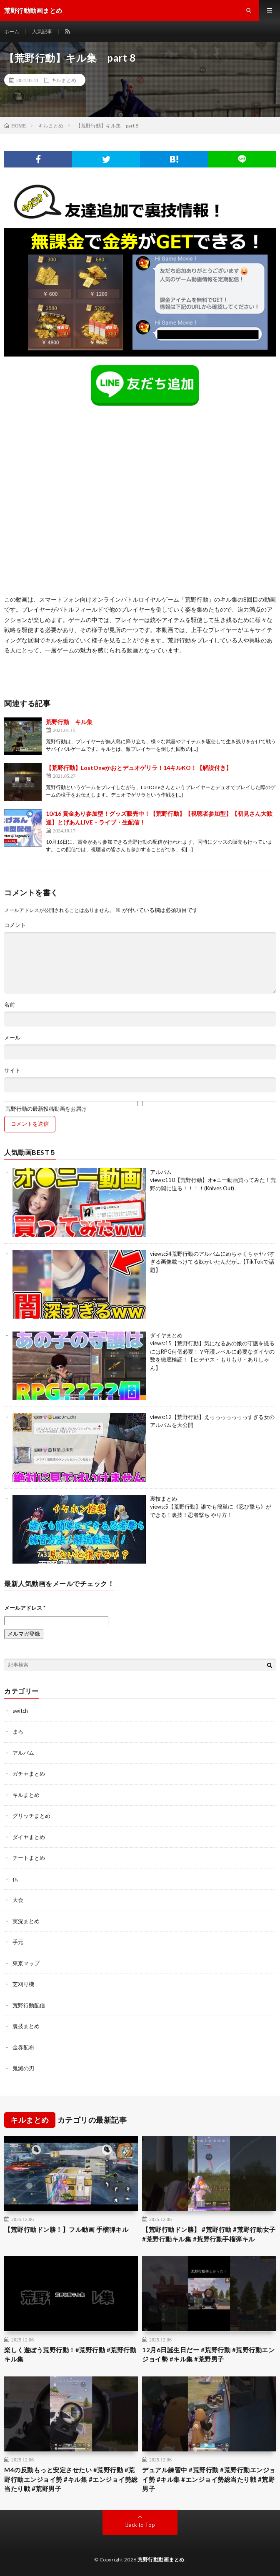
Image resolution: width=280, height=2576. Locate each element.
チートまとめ (28, 1857)
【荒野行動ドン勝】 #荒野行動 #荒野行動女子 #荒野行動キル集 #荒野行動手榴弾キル (209, 2234)
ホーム (11, 31)
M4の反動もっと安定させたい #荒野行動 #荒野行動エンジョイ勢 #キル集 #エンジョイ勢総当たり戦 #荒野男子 (71, 2479)
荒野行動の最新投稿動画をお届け (140, 1106)
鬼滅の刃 (23, 2068)
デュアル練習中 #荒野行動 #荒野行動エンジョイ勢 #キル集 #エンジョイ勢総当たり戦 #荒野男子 (209, 2479)
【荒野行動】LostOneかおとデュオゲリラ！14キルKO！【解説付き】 (139, 767)
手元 (17, 1942)
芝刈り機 (23, 1984)
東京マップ (26, 1963)
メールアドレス (24, 1607)
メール (12, 1037)
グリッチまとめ (31, 1815)
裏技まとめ (163, 1498)
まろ (17, 1731)
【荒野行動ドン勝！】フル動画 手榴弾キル (66, 2229)
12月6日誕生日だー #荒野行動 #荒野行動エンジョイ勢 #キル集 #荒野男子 (208, 2354)
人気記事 (42, 31)
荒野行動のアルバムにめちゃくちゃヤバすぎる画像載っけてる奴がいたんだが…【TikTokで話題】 (212, 1261)
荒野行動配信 (28, 2005)
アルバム (161, 1172)
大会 (17, 1899)
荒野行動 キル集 (69, 721)
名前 (9, 1004)
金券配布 (23, 2047)
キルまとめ (63, 79)
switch (20, 1710)
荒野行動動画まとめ (161, 2559)
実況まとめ (26, 1921)
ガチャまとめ (28, 1773)
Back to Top (140, 2524)
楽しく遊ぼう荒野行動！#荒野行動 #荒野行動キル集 (70, 2354)
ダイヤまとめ (166, 1335)
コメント (15, 925)
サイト (12, 1070)
